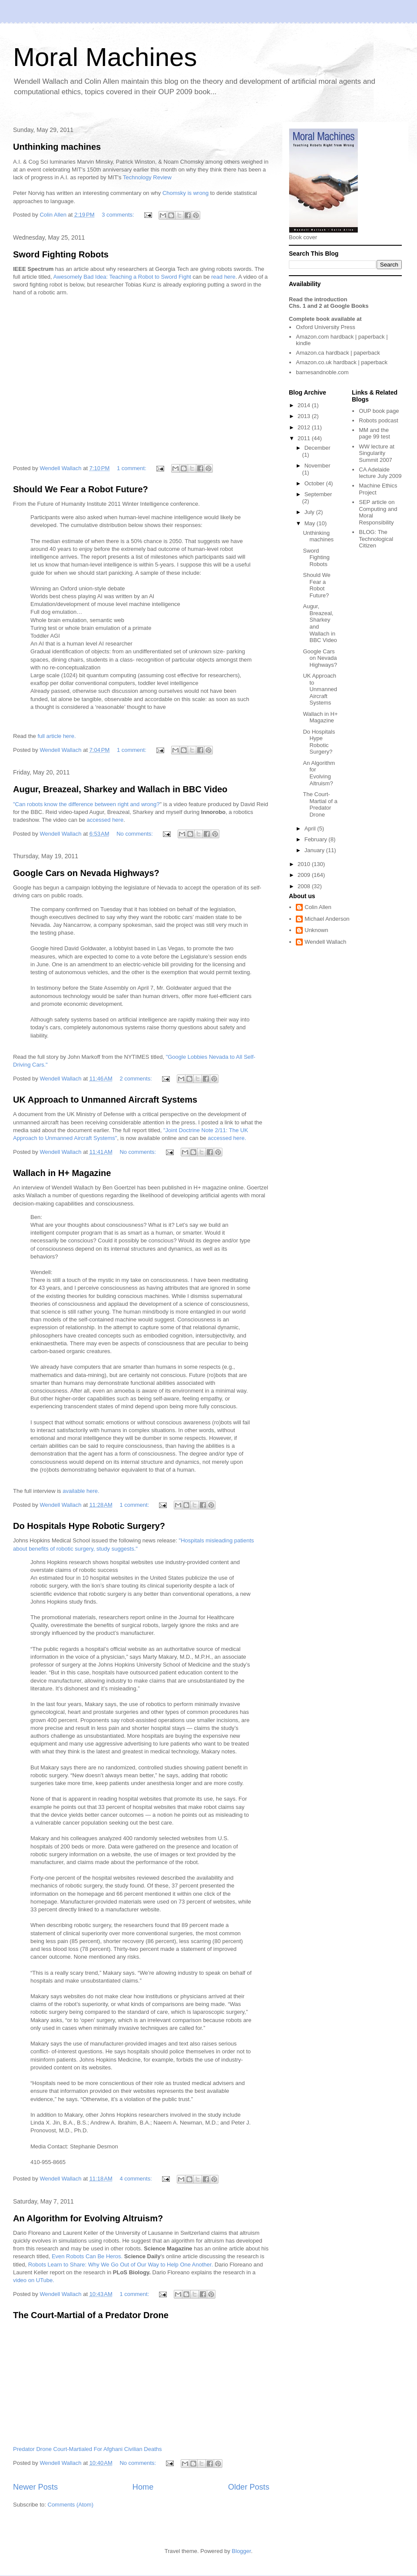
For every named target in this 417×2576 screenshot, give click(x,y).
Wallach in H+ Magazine (62, 1173)
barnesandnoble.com (322, 372)
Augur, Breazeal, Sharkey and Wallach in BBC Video (120, 789)
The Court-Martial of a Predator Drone (91, 2315)
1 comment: (132, 468)
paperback (371, 336)
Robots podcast (378, 420)
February (316, 839)
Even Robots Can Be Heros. (87, 2256)
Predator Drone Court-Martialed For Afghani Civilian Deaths (87, 2449)
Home (143, 2487)
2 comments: (136, 1078)
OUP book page (379, 411)
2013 (305, 416)
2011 (305, 438)
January (315, 850)
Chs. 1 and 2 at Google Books (328, 306)
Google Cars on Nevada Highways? (86, 873)
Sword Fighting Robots (61, 254)
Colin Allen (317, 907)
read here (223, 276)
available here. (80, 1491)
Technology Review (147, 177)
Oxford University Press (325, 327)
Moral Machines (105, 57)
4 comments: (136, 2178)
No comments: (135, 833)
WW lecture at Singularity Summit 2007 (376, 453)
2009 (305, 875)
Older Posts (248, 2487)
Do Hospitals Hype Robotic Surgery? (89, 1526)
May (310, 523)
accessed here (105, 820)
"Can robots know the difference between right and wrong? (86, 804)
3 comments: (119, 214)
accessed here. (227, 1138)
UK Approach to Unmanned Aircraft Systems (105, 1099)
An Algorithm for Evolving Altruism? (88, 2218)
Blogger (241, 2551)
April (311, 828)
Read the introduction (318, 299)
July (310, 512)
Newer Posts (35, 2487)
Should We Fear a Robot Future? (80, 489)
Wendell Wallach (325, 942)
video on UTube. (33, 2280)
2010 (305, 864)
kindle (303, 343)
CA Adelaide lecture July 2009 (380, 473)
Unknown (316, 930)
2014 (305, 405)
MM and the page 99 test (374, 433)
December (317, 448)
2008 (305, 886)
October (315, 483)
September (318, 494)
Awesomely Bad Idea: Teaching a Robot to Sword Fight (122, 276)
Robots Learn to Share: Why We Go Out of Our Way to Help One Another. (119, 2264)
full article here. (56, 736)
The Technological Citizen (376, 539)
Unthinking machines (57, 147)
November (317, 465)
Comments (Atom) (70, 2504)
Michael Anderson (326, 919)
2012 (305, 427)
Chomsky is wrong (185, 193)
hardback (342, 336)
